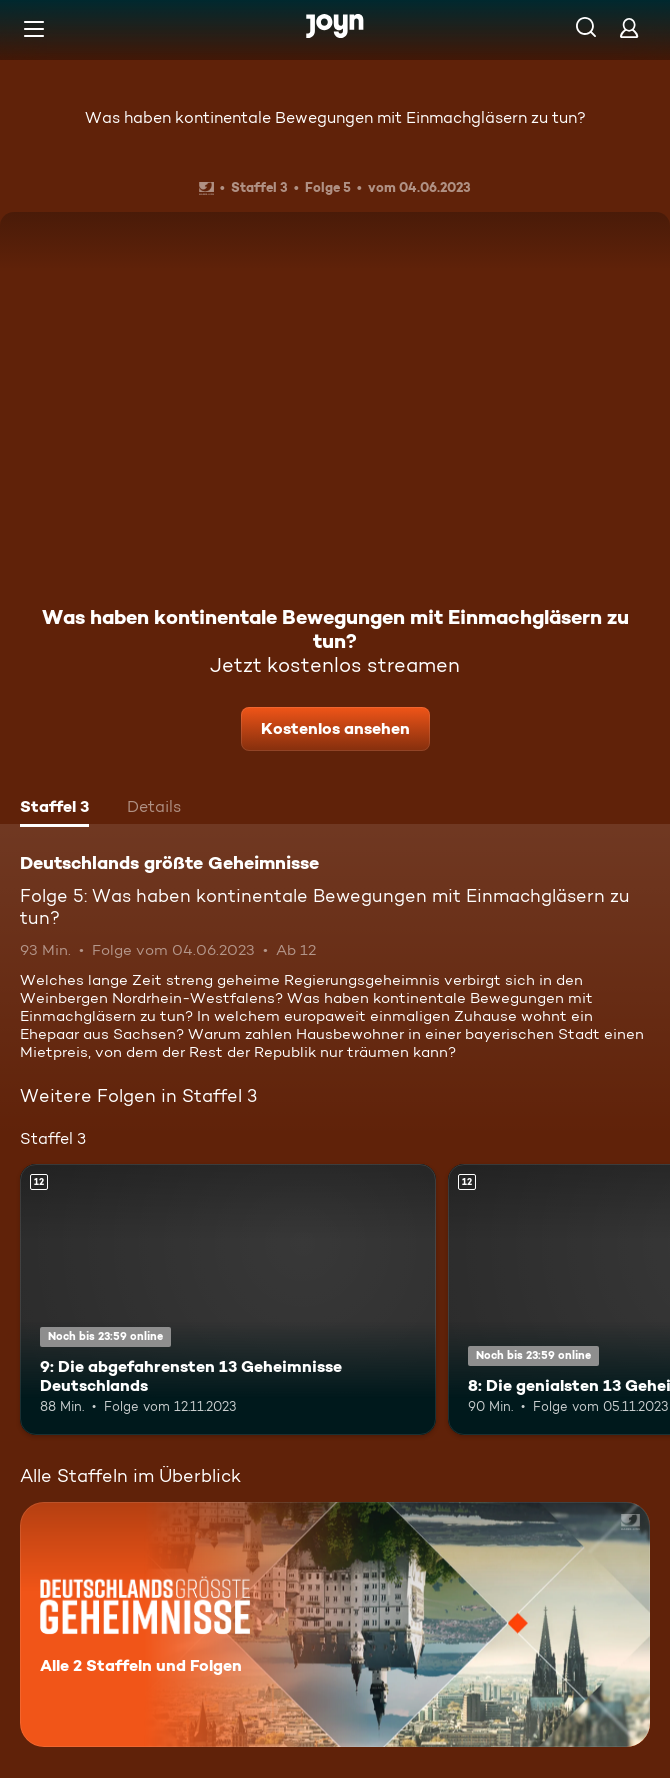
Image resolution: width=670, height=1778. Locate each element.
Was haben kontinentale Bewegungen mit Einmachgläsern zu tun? (335, 117)
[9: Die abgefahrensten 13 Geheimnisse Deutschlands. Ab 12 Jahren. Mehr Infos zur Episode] (228, 1299)
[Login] (629, 27)
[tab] (54, 809)
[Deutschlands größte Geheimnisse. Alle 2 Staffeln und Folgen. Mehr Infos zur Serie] (335, 1624)
